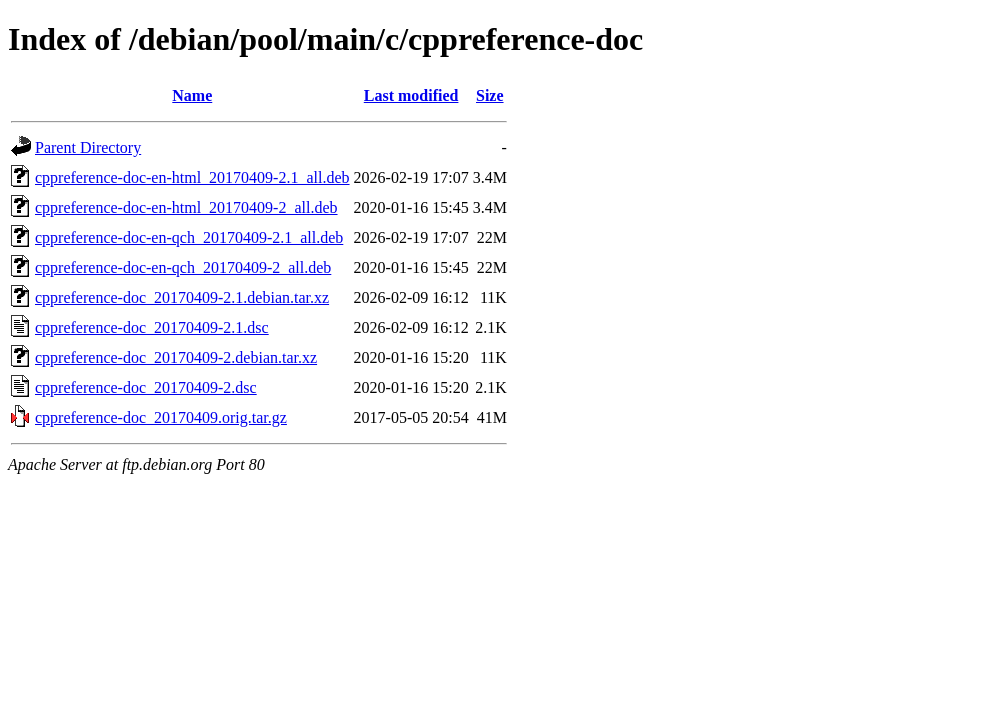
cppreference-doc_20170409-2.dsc (146, 387)
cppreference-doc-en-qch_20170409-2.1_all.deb (189, 237)
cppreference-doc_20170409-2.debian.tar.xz (176, 357)
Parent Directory (88, 147)
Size (490, 95)
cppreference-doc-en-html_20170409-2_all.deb (186, 207)
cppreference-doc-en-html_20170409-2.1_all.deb (192, 177)
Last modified (411, 95)
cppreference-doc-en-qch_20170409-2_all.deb (183, 267)
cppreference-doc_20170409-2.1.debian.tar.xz (182, 297)
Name (192, 95)
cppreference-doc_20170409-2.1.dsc (152, 327)
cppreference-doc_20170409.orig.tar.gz (161, 417)
